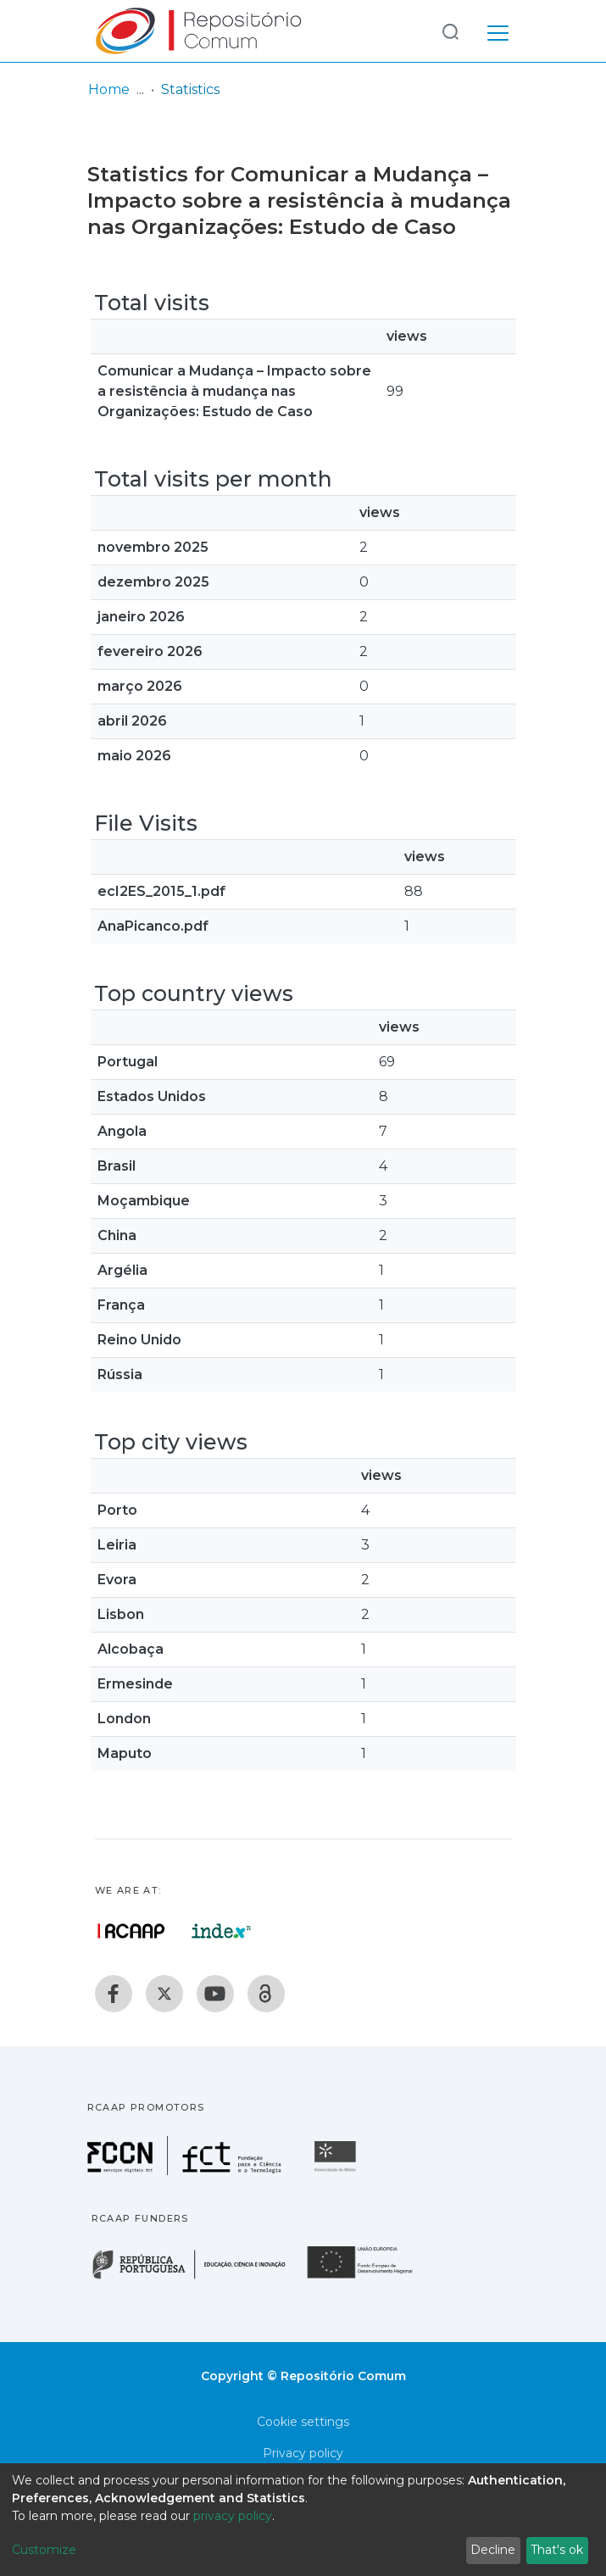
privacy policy (232, 2515)
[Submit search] (450, 31)
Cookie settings (303, 2421)
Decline (492, 2549)
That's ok (557, 2549)
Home (109, 89)
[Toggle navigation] (498, 30)
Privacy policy (303, 2453)
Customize (44, 2549)
